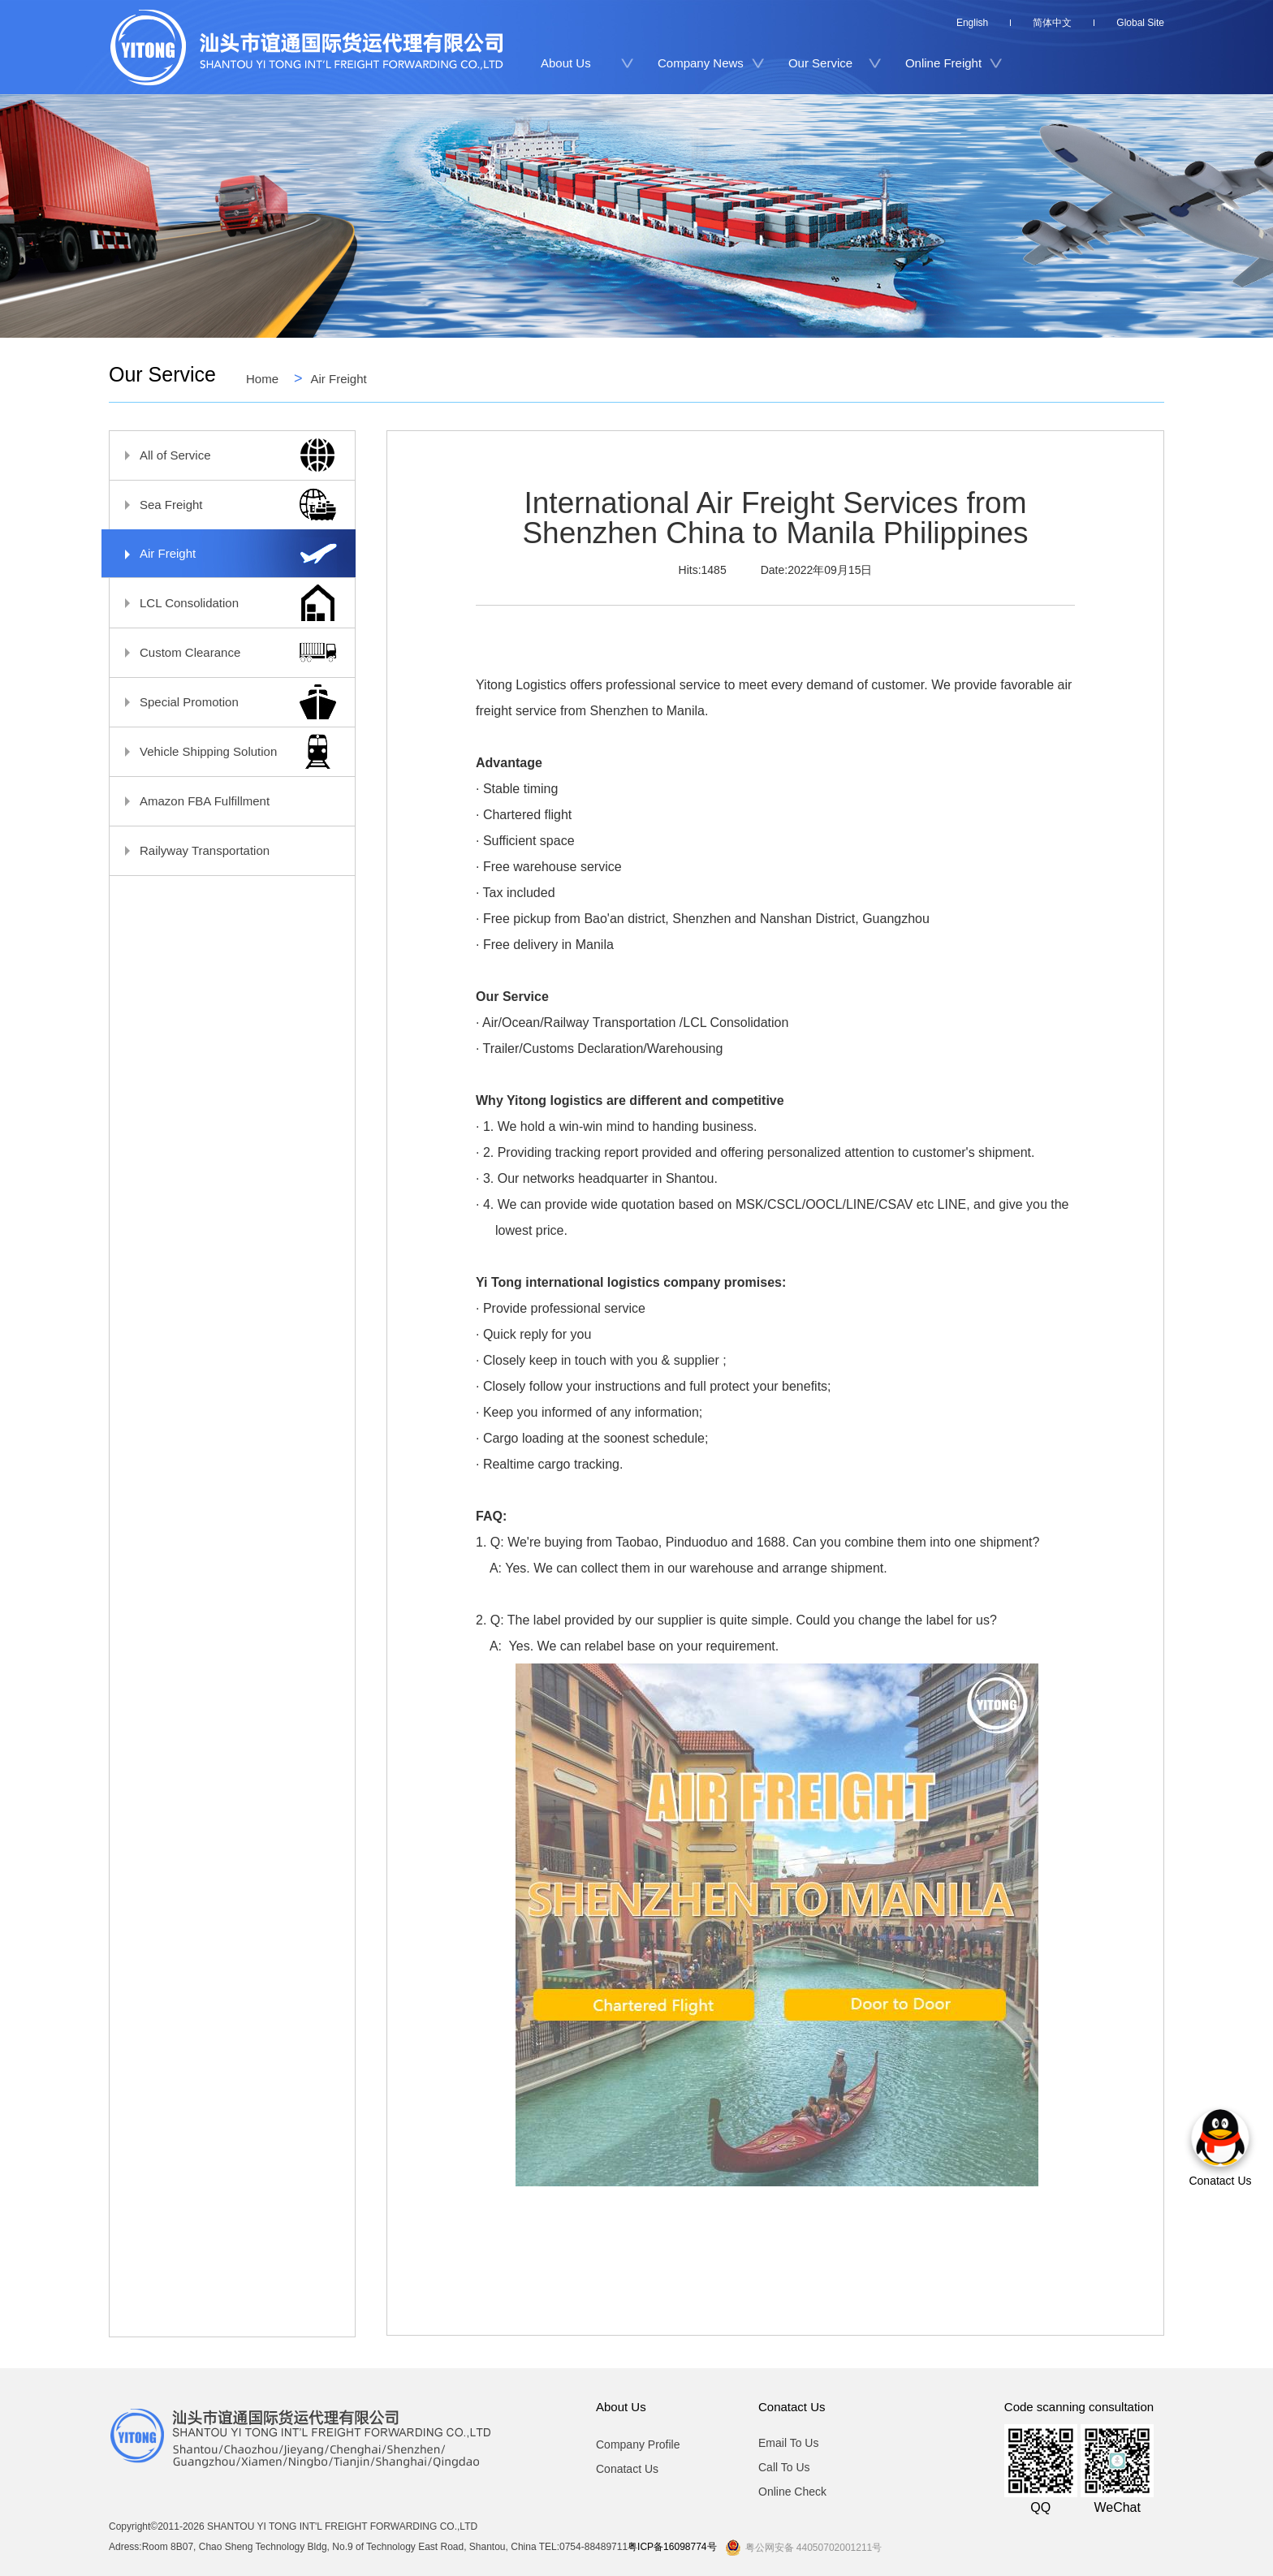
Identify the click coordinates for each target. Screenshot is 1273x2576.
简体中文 (1052, 22)
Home (262, 378)
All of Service (224, 455)
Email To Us (788, 2443)
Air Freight (339, 378)
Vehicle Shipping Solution (224, 751)
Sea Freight (224, 504)
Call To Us (784, 2467)
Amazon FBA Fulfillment (224, 801)
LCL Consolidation (224, 603)
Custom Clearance (224, 652)
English (972, 22)
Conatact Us (627, 2469)
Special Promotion (224, 702)
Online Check (792, 2491)
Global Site (1140, 22)
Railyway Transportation (224, 850)
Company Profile (638, 2444)
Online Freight (943, 63)
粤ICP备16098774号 (672, 2546)
